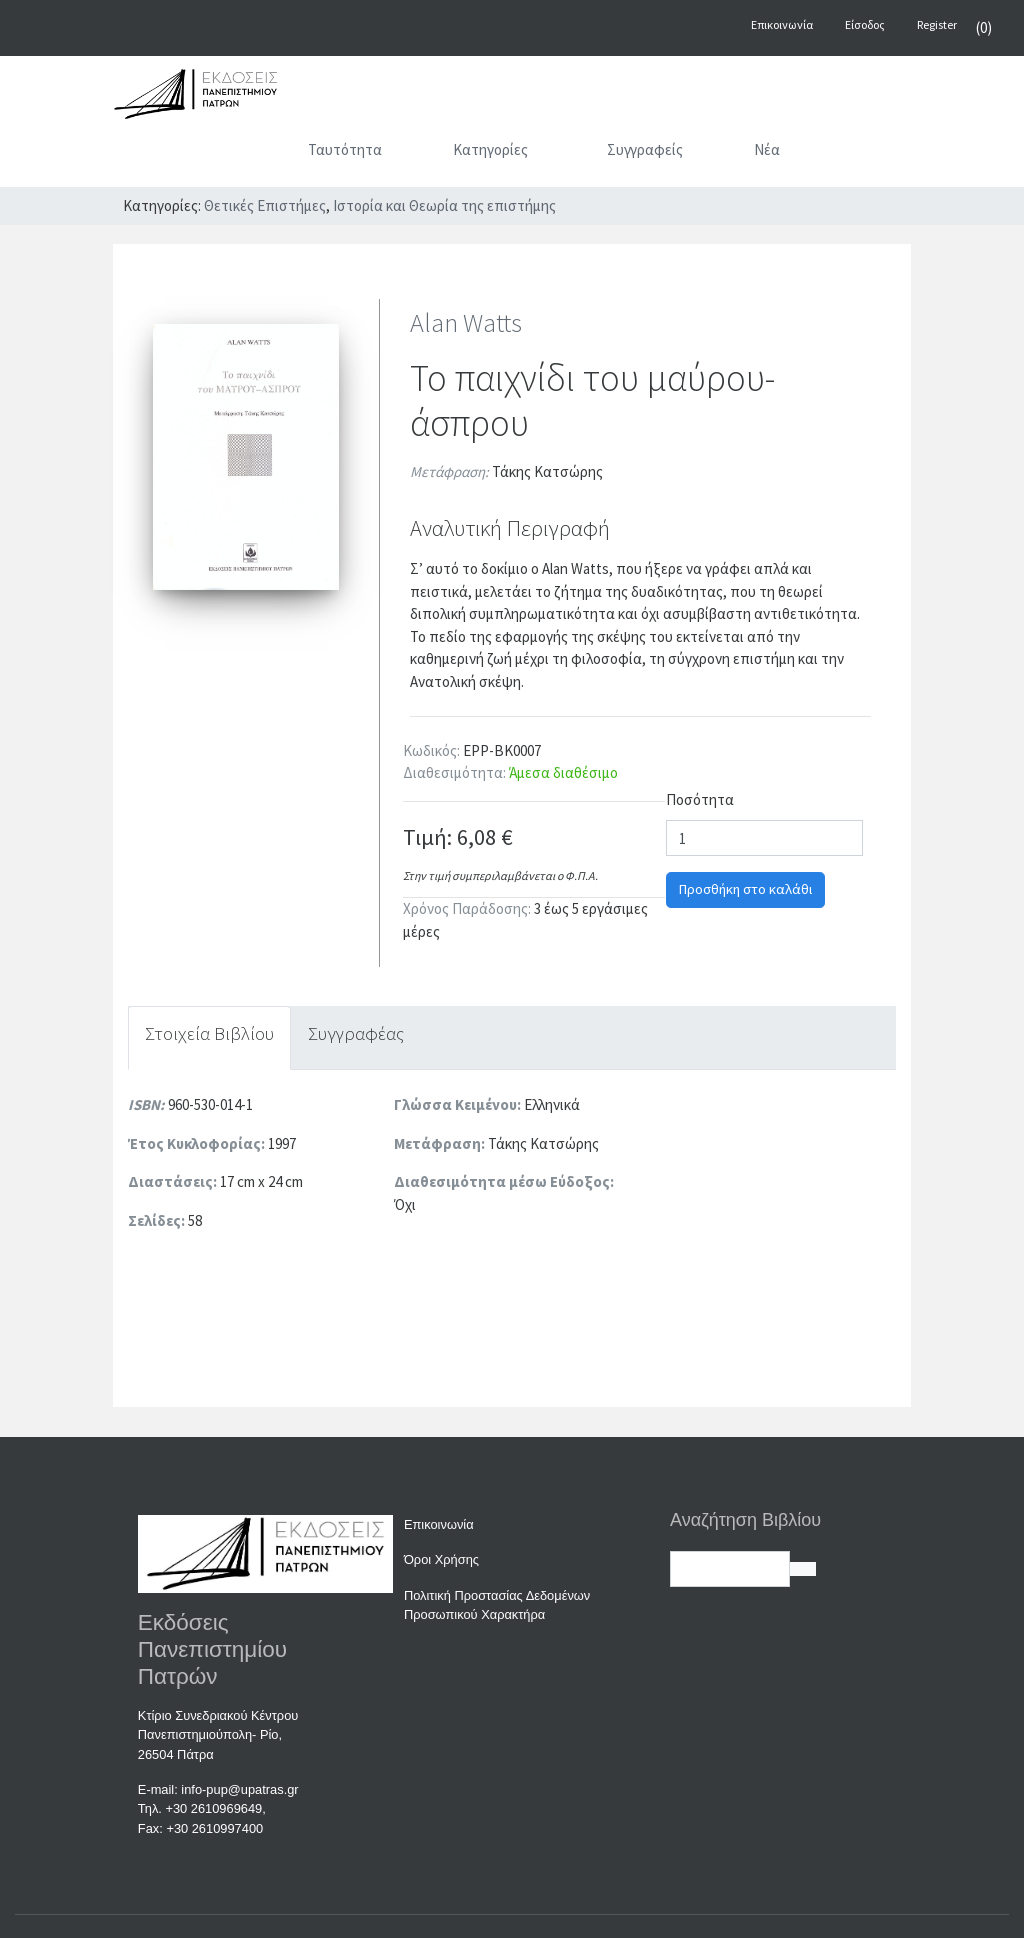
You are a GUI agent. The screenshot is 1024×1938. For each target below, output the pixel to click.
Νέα (767, 149)
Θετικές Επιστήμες (265, 205)
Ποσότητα (700, 799)
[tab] (209, 1038)
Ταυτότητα (345, 149)
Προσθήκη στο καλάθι (745, 889)
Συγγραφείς (645, 149)
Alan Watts (466, 322)
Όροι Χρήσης (441, 1559)
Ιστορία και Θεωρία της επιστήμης (444, 205)
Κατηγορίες (517, 149)
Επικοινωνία (439, 1524)
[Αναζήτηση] (860, 154)
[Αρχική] (245, 154)
